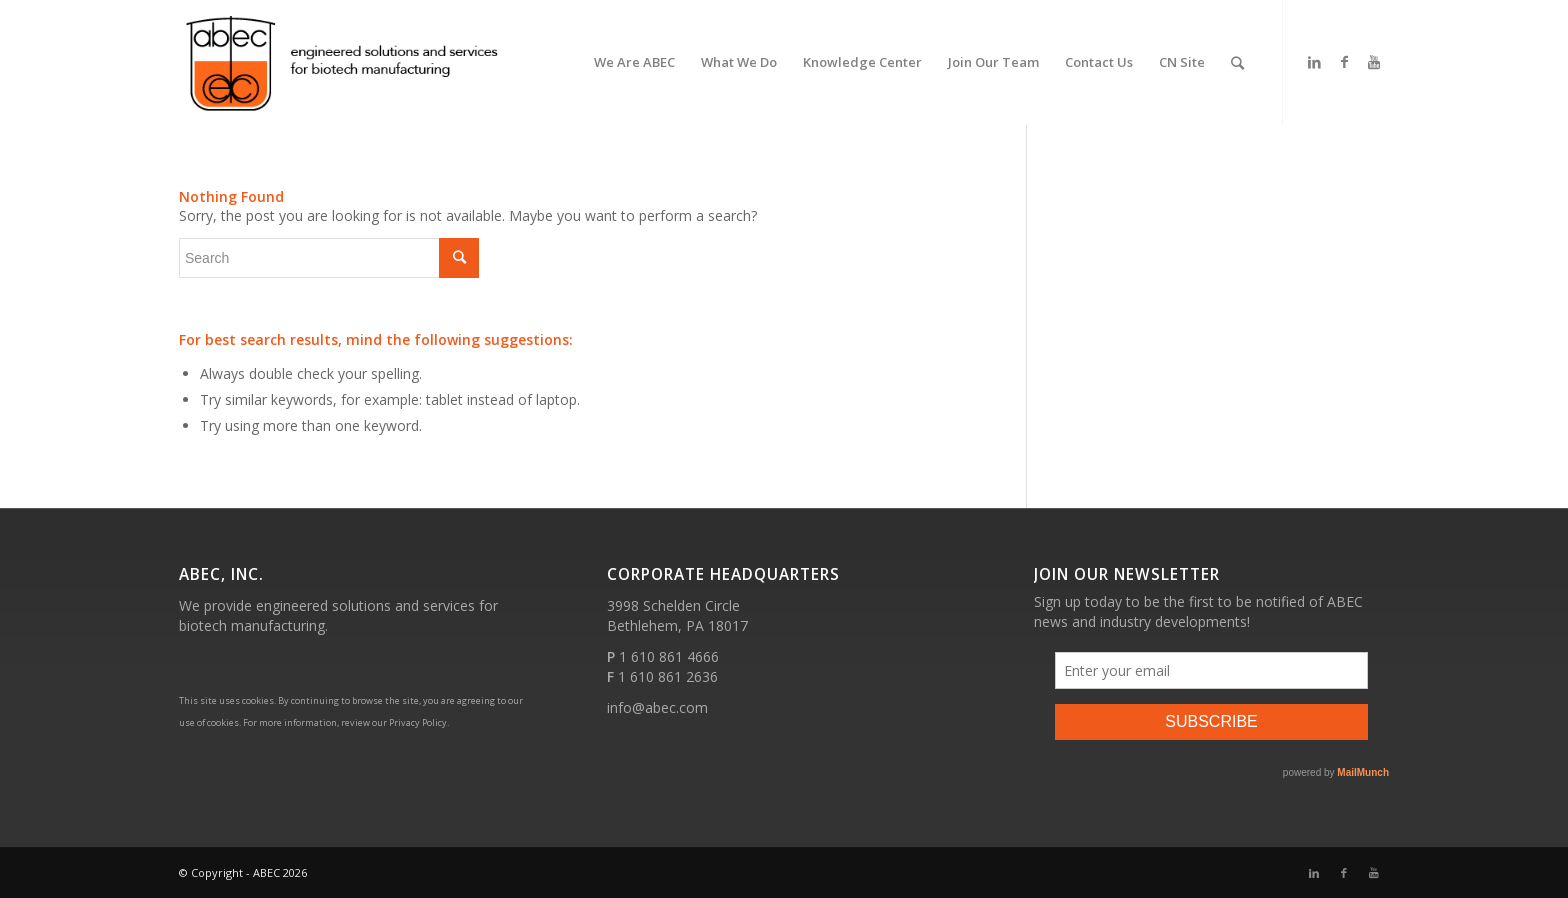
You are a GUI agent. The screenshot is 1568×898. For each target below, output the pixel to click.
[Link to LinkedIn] (1314, 62)
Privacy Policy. (419, 722)
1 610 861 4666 (669, 656)
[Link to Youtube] (1374, 62)
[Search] (1237, 62)
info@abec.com (657, 707)
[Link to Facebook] (1344, 62)
